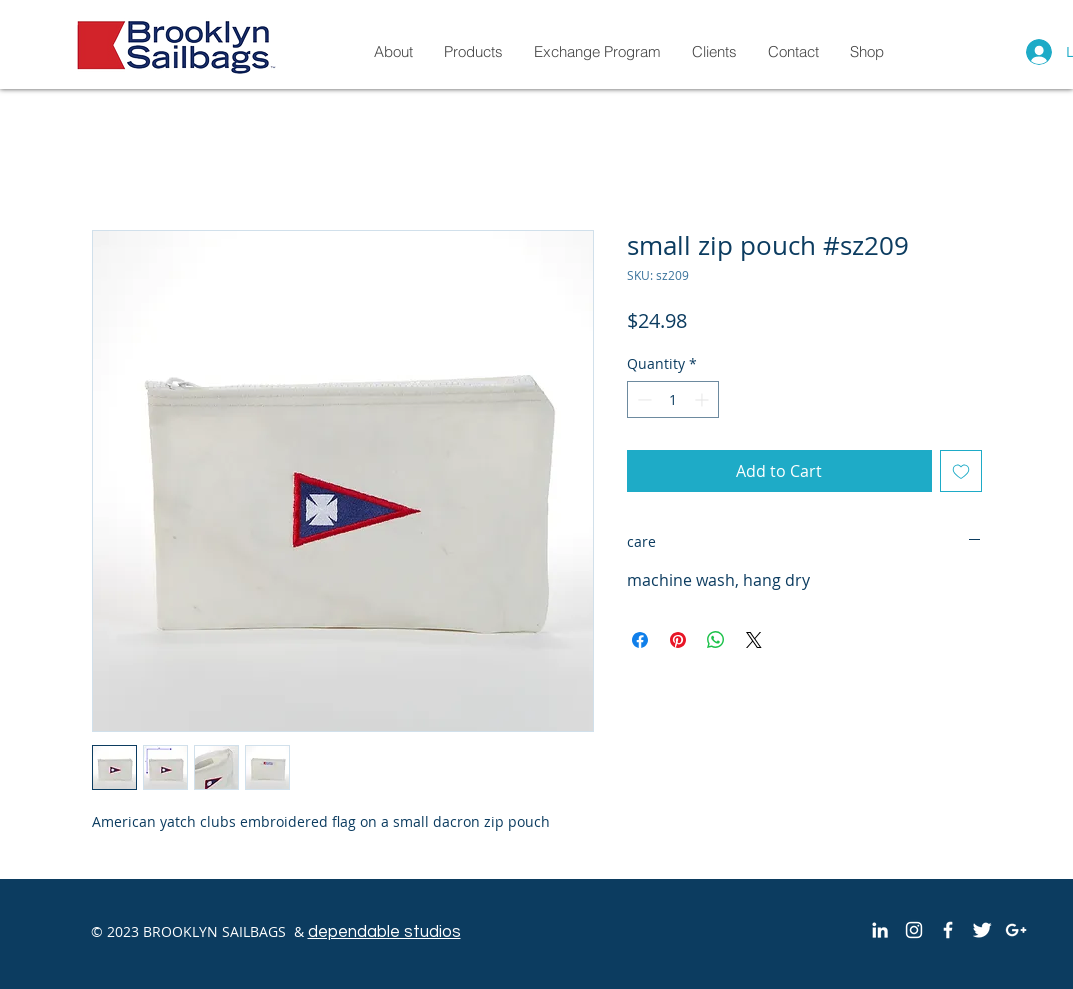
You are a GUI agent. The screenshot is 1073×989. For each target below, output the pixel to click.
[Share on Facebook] (640, 640)
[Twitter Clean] (982, 930)
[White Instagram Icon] (914, 930)
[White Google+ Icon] (1016, 930)
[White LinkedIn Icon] (880, 930)
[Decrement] (642, 399)
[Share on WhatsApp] (716, 640)
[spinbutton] (673, 399)
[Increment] (703, 399)
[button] (866, 51)
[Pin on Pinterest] (678, 640)
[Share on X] (754, 640)
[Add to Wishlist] (961, 471)
